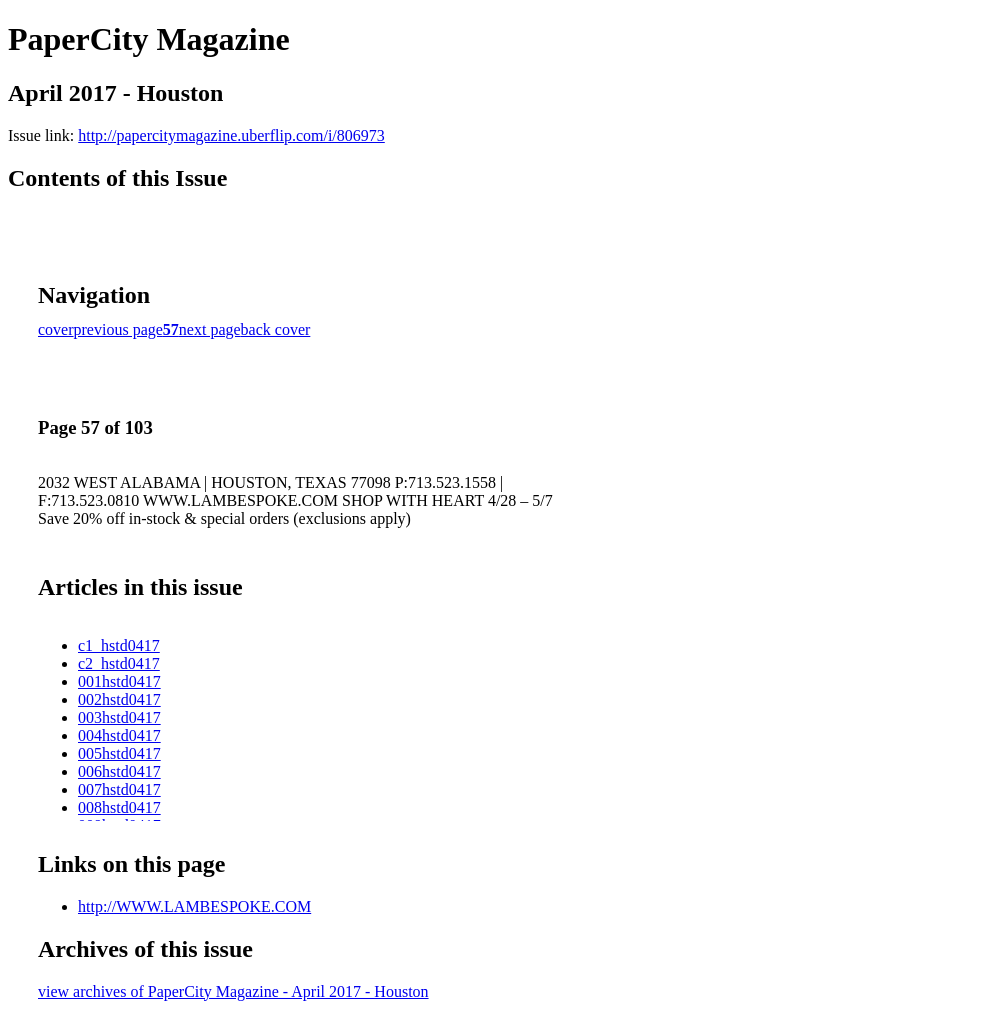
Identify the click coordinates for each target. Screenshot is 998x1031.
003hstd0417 (119, 717)
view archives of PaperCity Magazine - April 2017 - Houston (233, 991)
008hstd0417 (119, 807)
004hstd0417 (119, 735)
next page (210, 329)
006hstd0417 (119, 771)
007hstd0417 (119, 789)
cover (56, 329)
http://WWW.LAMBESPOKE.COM (194, 906)
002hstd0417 (119, 699)
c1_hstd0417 (119, 645)
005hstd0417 (119, 753)
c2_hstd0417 (119, 663)
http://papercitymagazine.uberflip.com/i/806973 (231, 135)
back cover (276, 329)
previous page (118, 329)
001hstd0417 (119, 681)
